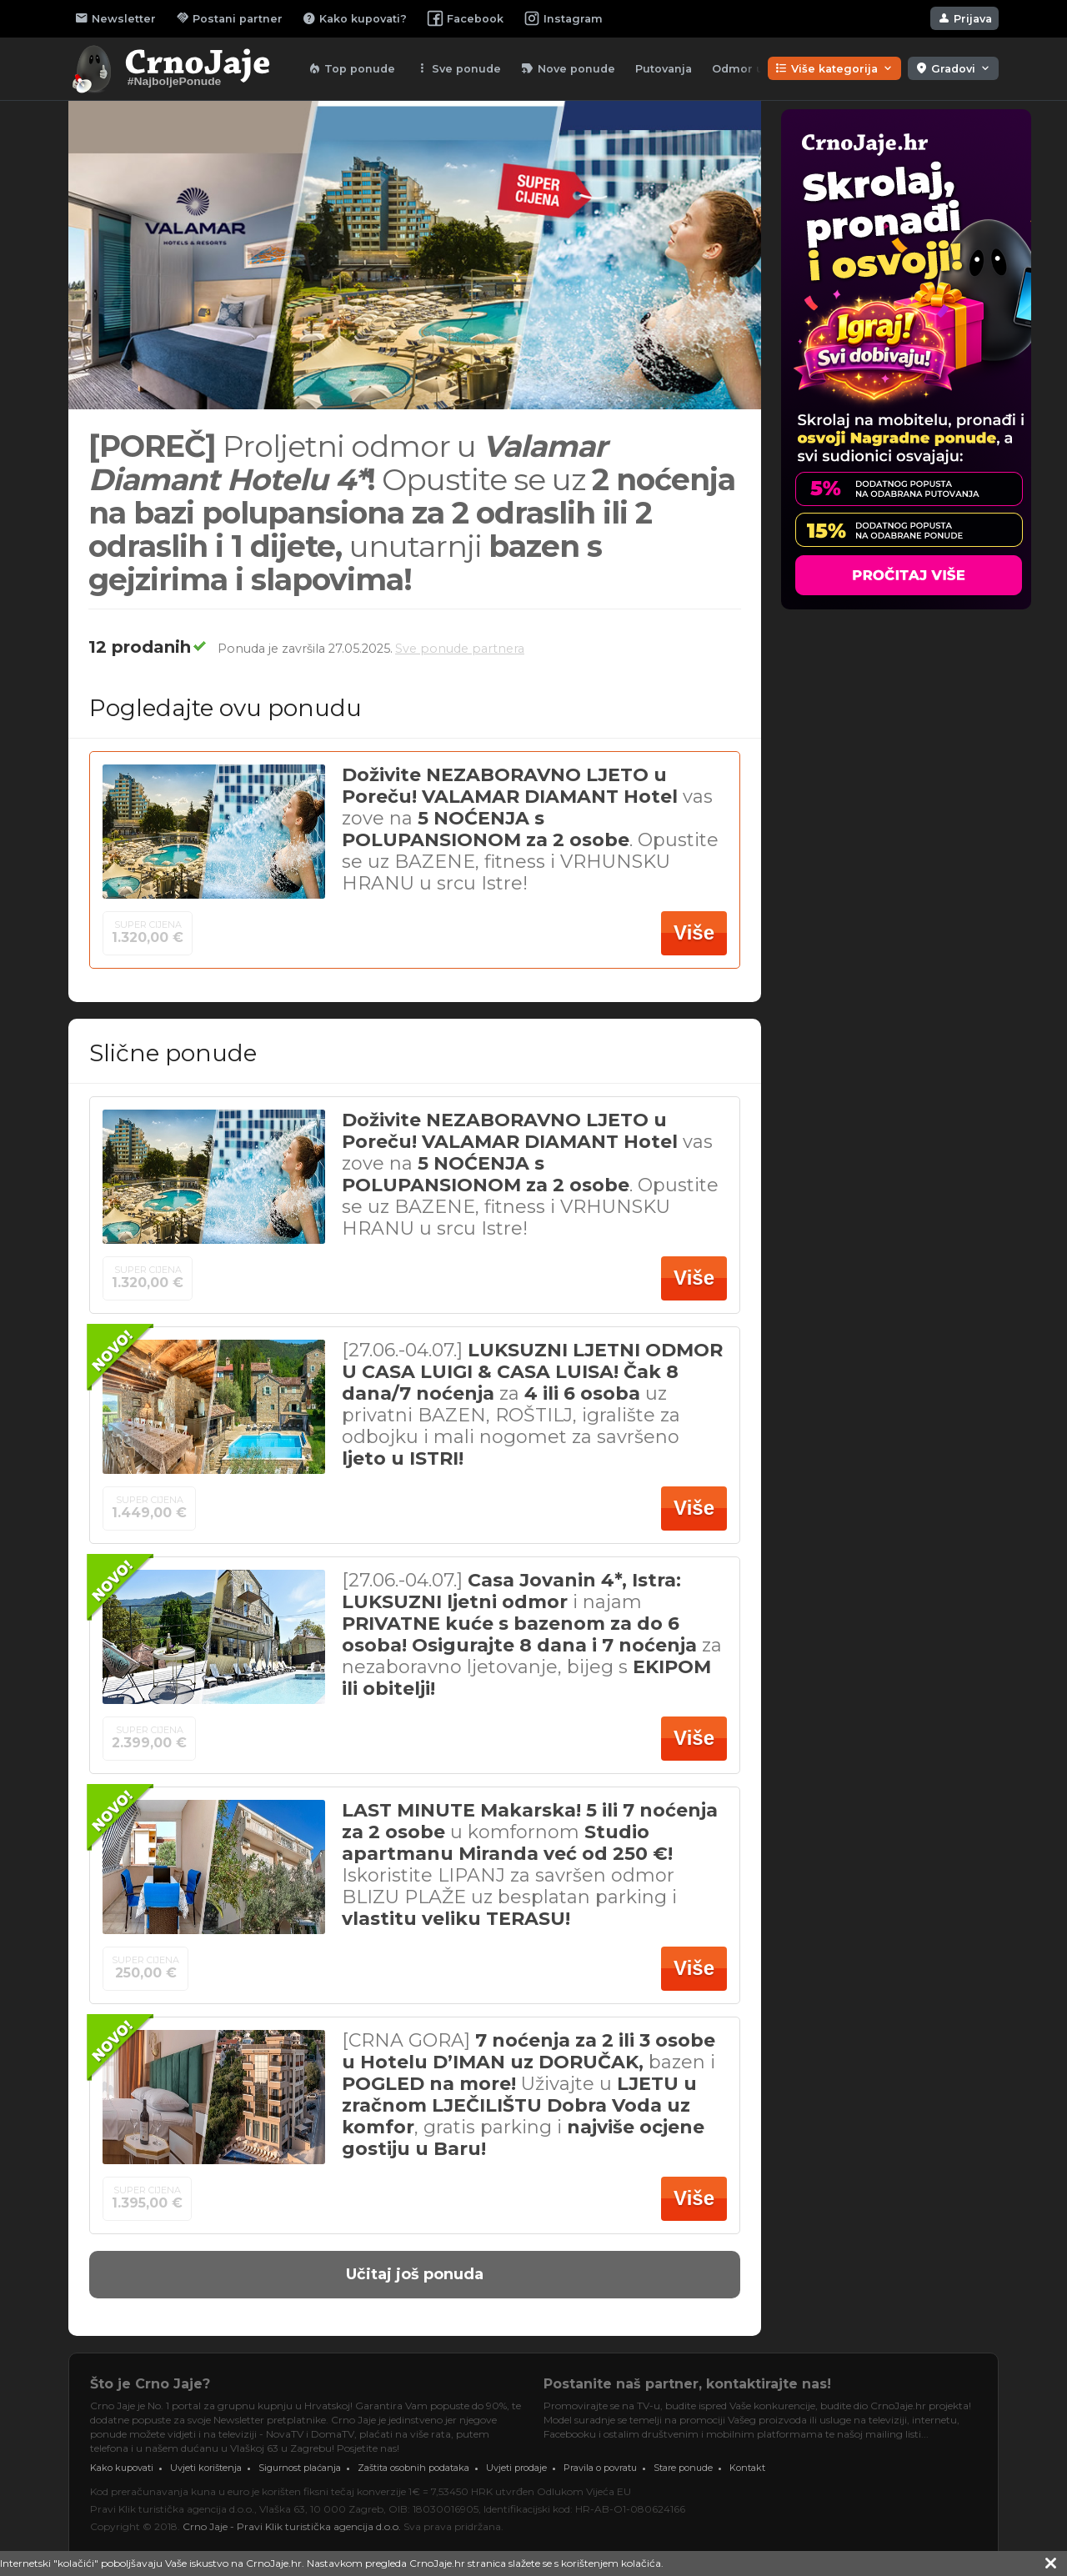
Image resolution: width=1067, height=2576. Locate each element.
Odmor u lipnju (755, 69)
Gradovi (953, 68)
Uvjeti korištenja (206, 2467)
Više (694, 932)
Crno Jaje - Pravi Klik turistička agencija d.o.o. (292, 2526)
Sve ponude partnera (459, 648)
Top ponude (351, 68)
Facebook (465, 18)
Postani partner (229, 18)
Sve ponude (458, 68)
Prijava (964, 18)
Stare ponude (683, 2467)
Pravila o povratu (600, 2467)
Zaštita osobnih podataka (413, 2467)
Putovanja (663, 69)
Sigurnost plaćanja (299, 2467)
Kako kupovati (121, 2467)
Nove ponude (568, 68)
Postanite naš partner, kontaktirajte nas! (687, 2384)
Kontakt (747, 2467)
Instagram (563, 18)
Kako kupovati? (355, 18)
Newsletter (115, 18)
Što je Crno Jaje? (150, 2384)
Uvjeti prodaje (516, 2467)
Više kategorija (834, 68)
